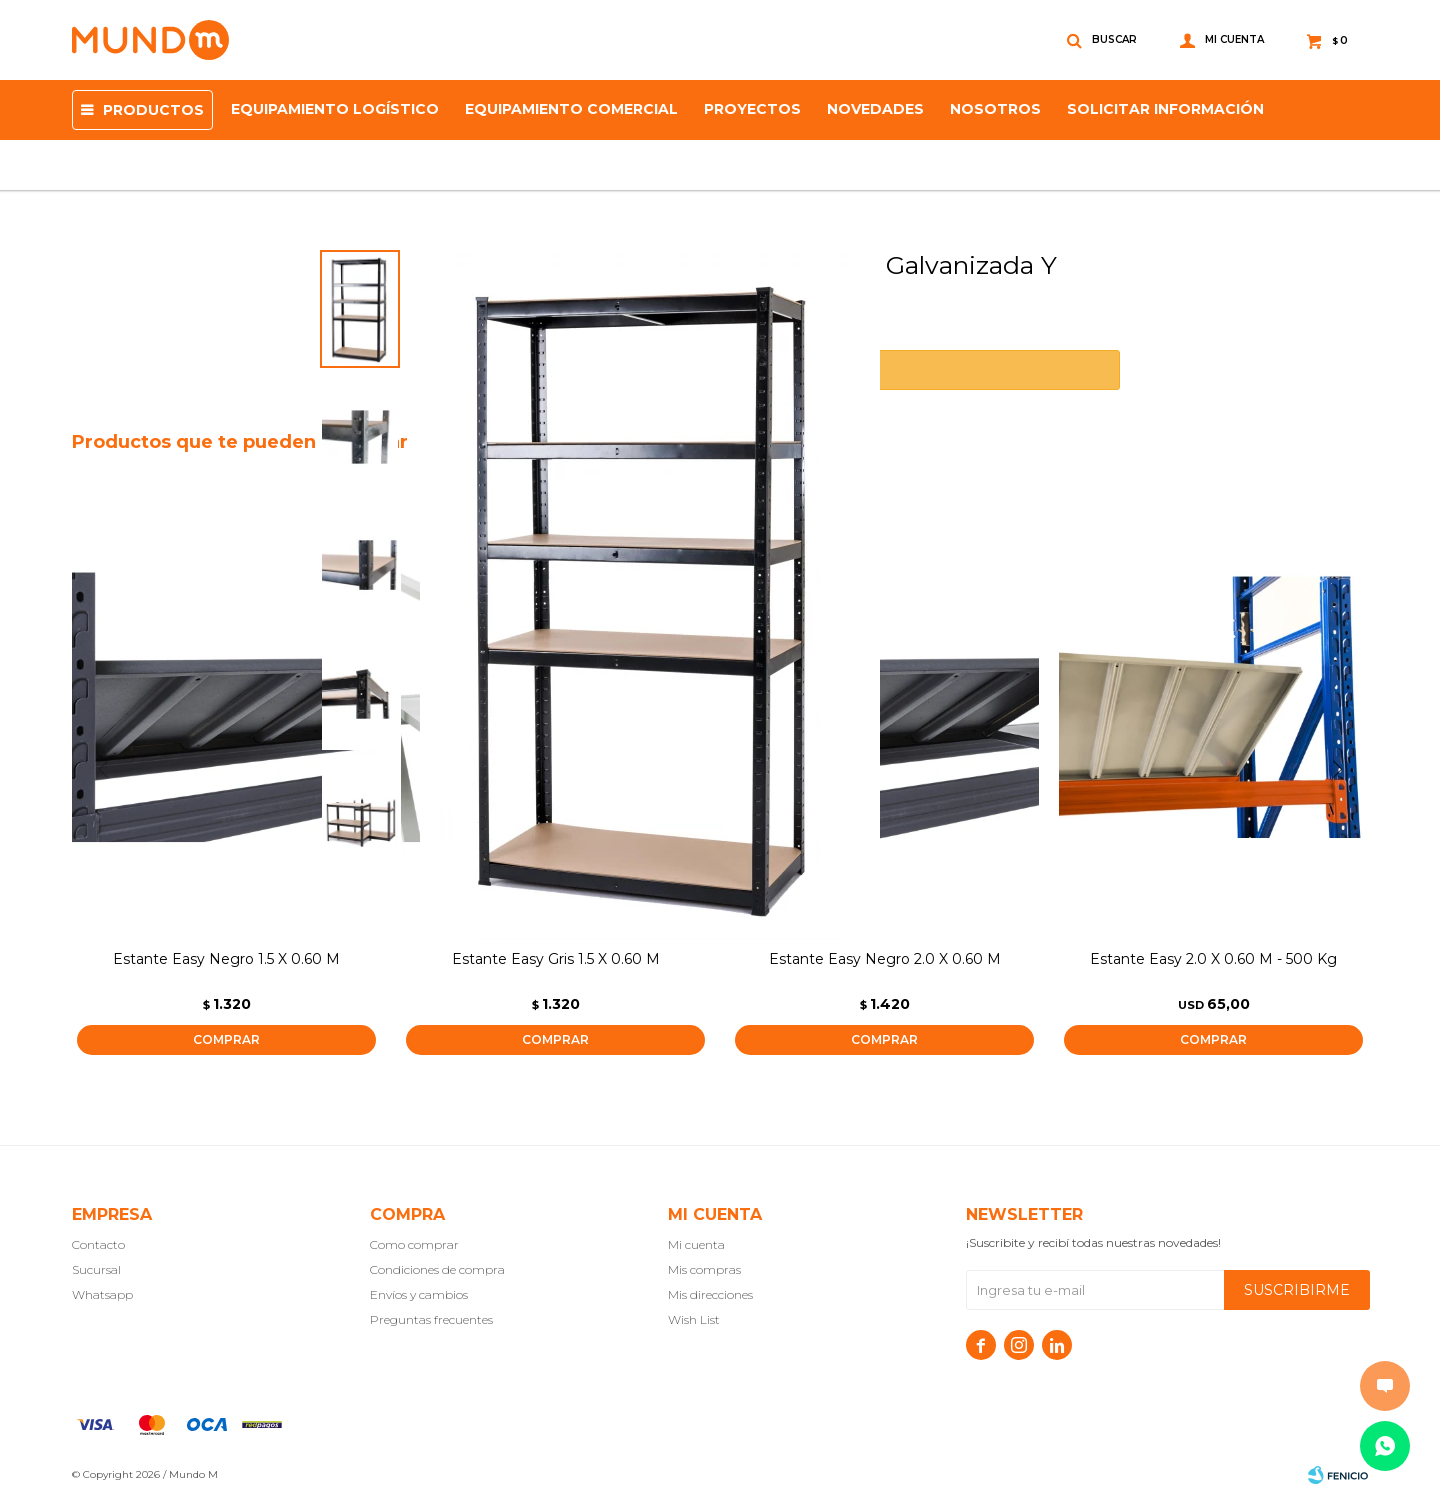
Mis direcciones (710, 1294)
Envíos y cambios (419, 1294)
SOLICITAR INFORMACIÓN (1165, 109)
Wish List (694, 1319)
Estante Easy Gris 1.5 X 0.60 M (556, 959)
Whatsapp (102, 1294)
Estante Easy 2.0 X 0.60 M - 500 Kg (1213, 959)
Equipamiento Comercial (571, 109)
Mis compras (704, 1269)
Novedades (875, 109)
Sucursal (96, 1269)
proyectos (752, 109)
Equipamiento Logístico (335, 109)
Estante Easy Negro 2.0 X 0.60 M (885, 959)
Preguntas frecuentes (431, 1319)
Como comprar (414, 1244)
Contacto (98, 1244)
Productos (153, 110)
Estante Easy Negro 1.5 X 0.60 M (226, 959)
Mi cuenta (696, 1244)
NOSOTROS (995, 109)
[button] (1344, 770)
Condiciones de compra (437, 1269)
